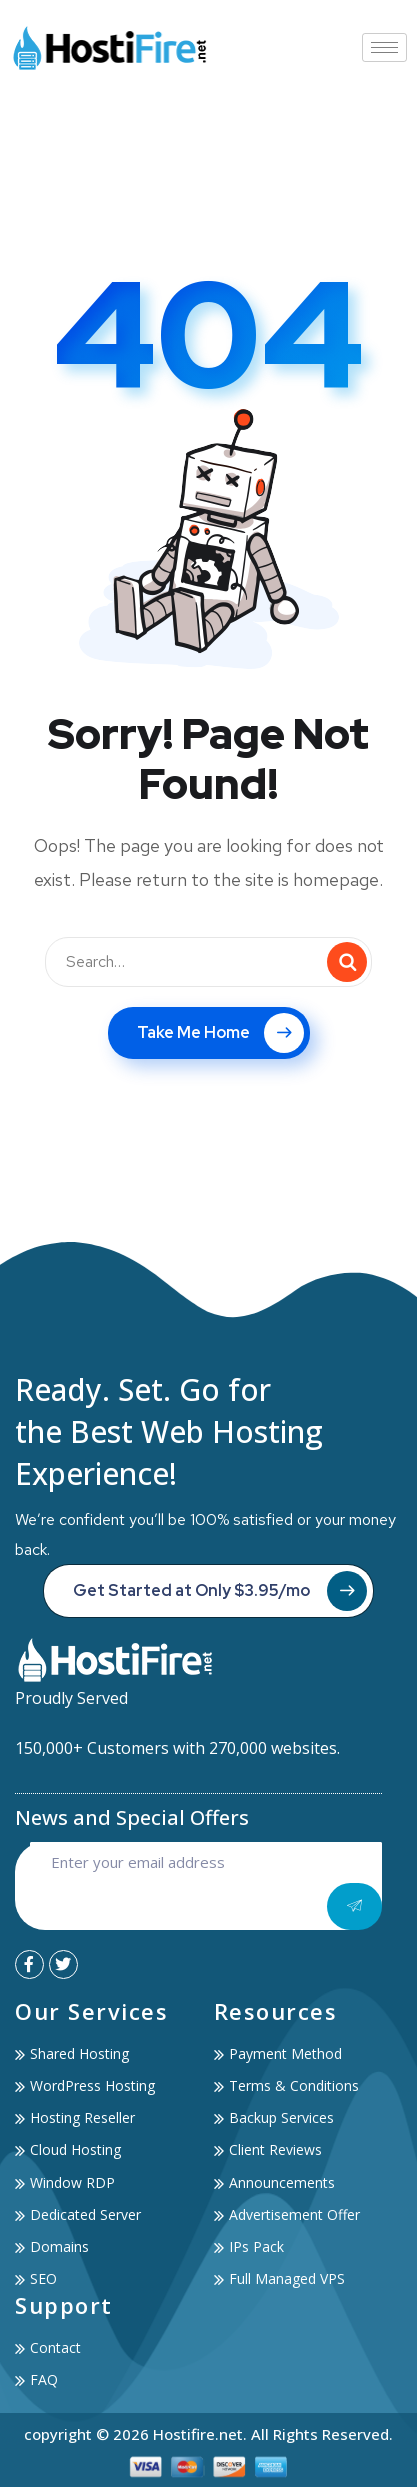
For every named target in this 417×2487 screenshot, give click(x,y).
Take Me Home (220, 1033)
